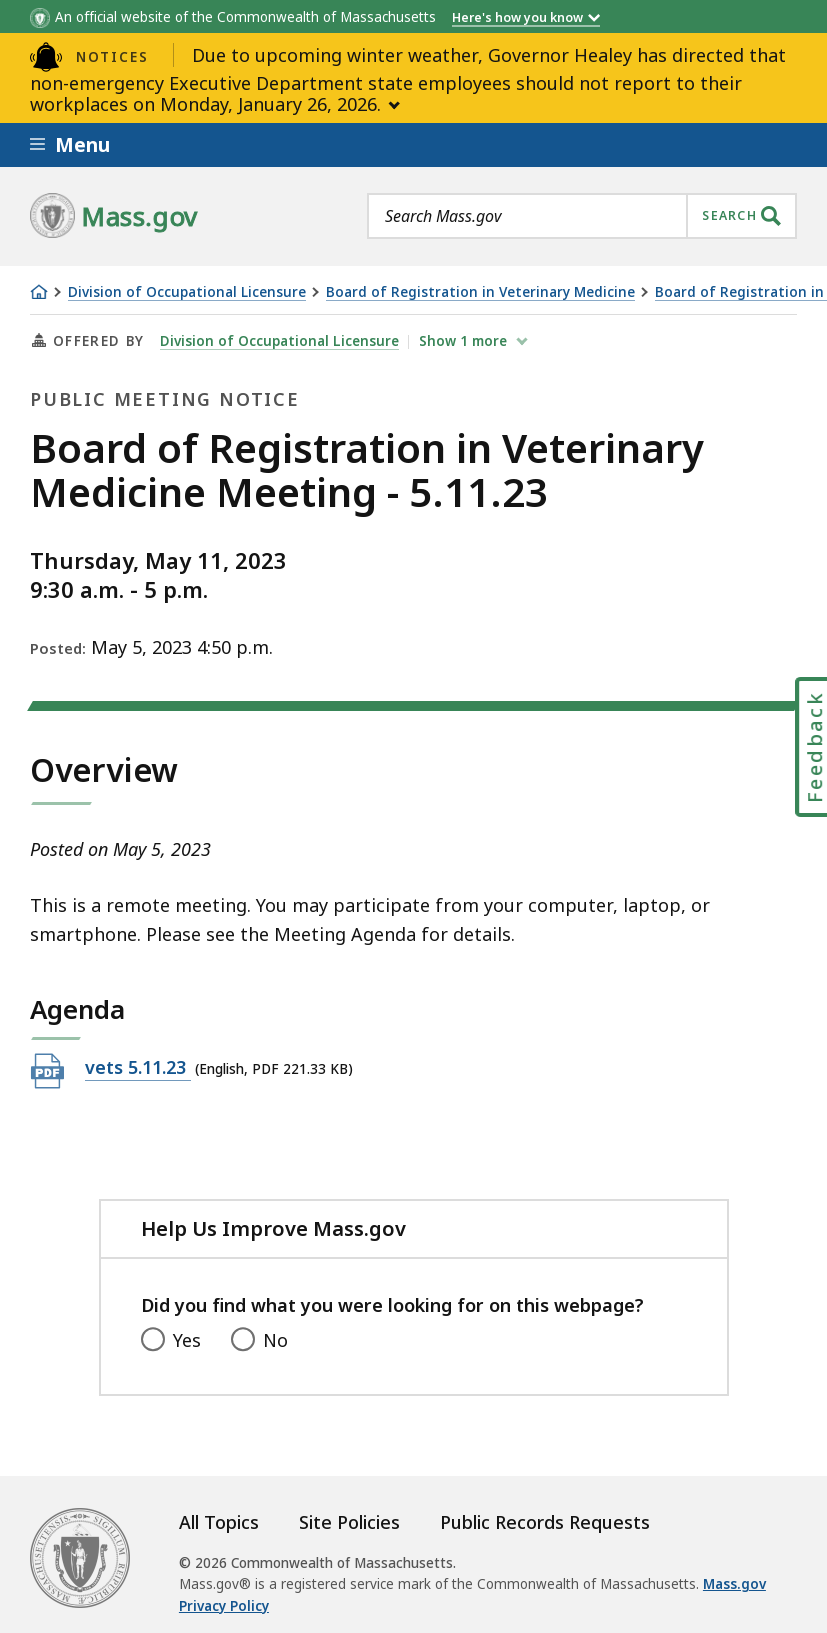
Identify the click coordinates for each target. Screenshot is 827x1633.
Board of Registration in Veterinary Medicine (480, 292)
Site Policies (349, 1522)
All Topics (219, 1522)
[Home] (39, 292)
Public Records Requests (545, 1522)
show (465, 341)
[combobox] (582, 216)
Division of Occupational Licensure (187, 292)
